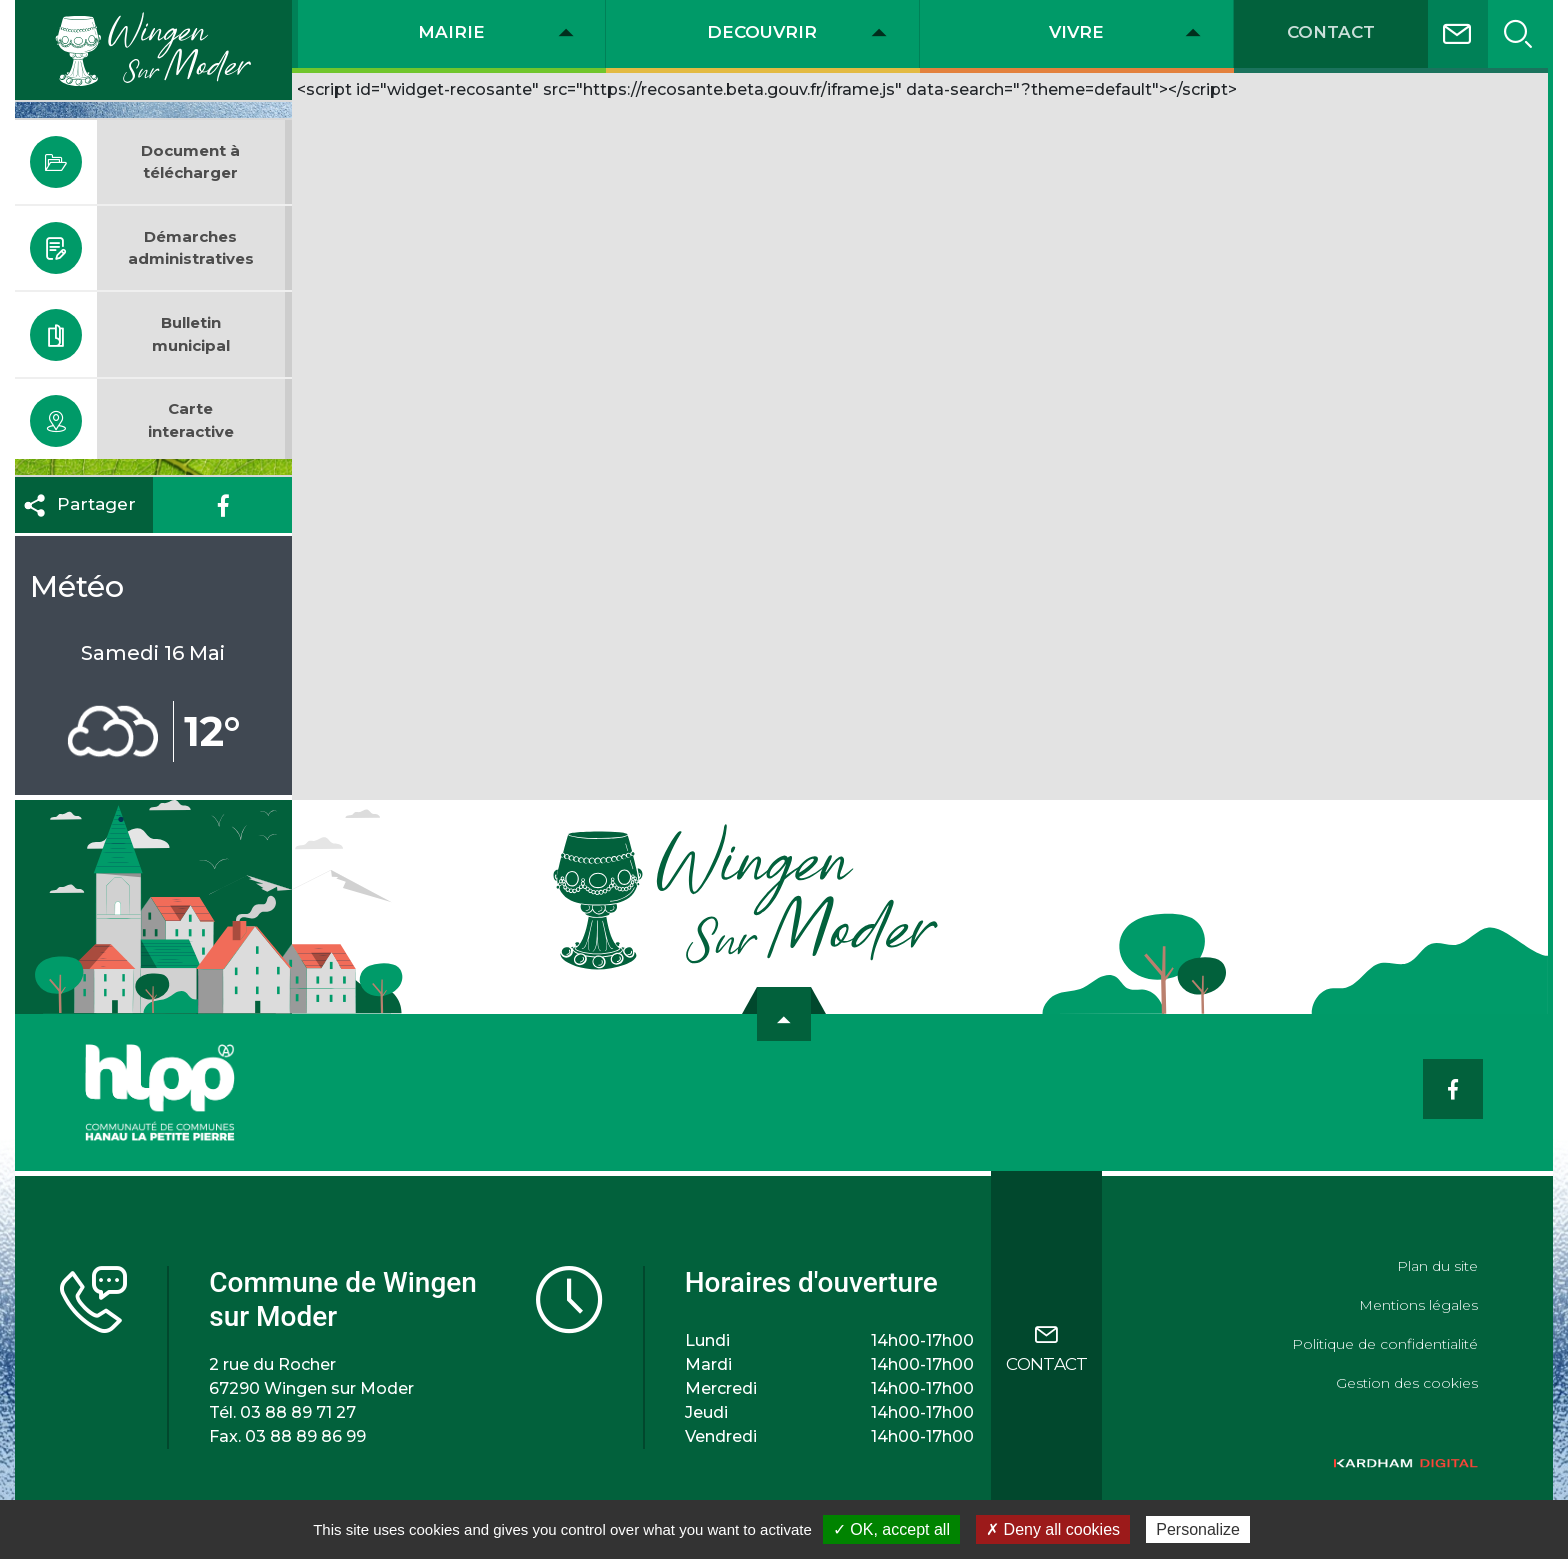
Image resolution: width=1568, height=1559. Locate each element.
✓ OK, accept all (891, 1529)
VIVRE (1076, 32)
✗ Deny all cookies (1053, 1529)
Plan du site (1437, 1266)
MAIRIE (451, 32)
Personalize (1198, 1529)
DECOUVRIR (762, 32)
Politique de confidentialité (1385, 1344)
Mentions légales (1418, 1305)
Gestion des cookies (1407, 1383)
